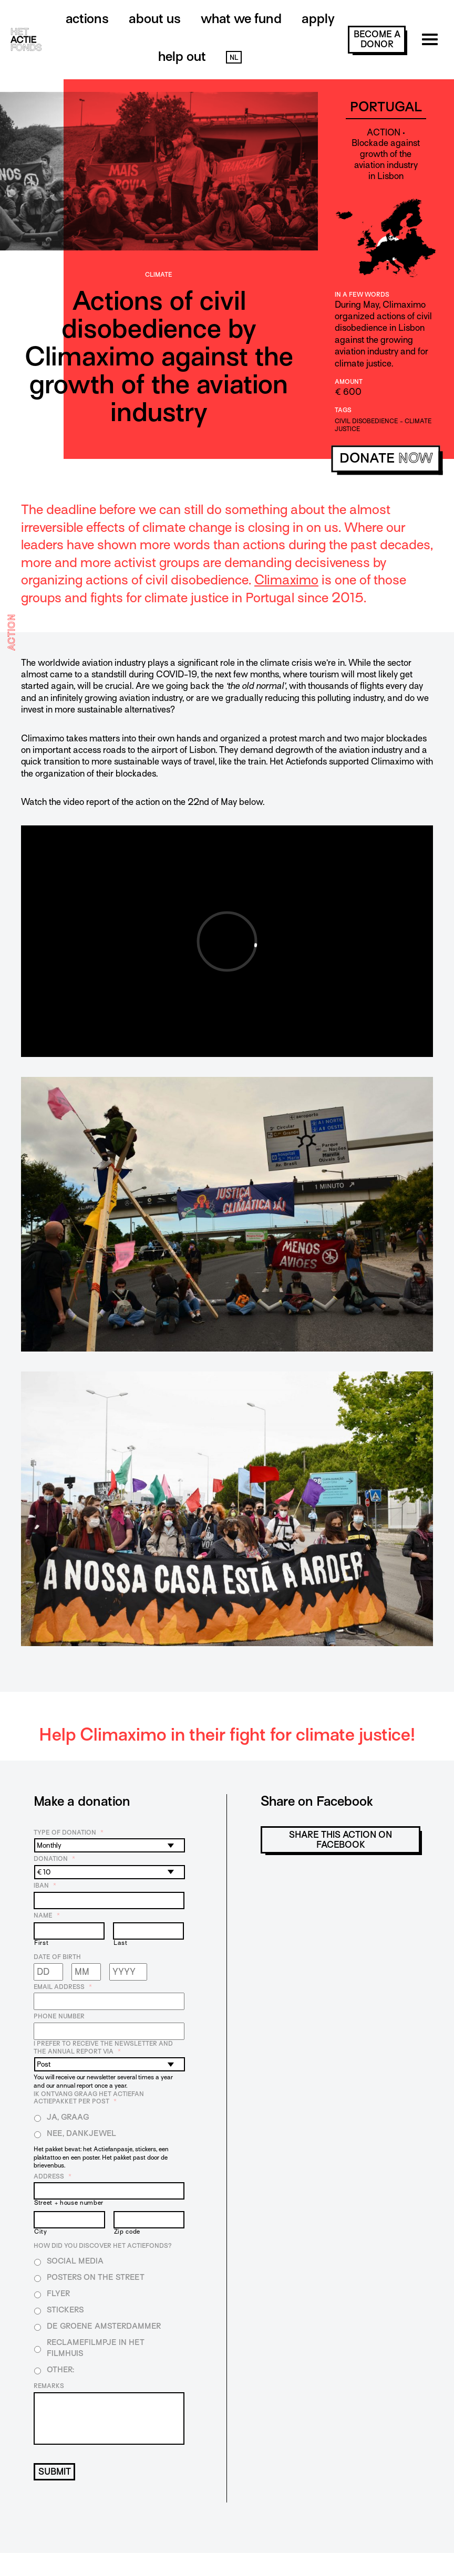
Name (47, 1915)
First (41, 1943)
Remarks (49, 2386)
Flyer (58, 2293)
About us (155, 18)
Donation (54, 1858)
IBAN (45, 1885)
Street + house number (69, 2203)
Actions (87, 18)
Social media (75, 2261)
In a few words (362, 294)
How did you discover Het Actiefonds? (103, 2245)
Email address (63, 1987)
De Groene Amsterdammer (104, 2326)
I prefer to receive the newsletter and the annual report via (103, 2047)
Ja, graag (68, 2117)
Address (52, 2176)
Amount (349, 381)
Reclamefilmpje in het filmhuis (96, 2348)
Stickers (65, 2310)
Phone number (59, 2016)
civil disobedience (366, 421)
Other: (60, 2369)
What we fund (241, 18)
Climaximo (286, 580)
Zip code (127, 2232)
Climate (158, 274)
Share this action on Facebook (340, 1840)
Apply (318, 18)
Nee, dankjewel (81, 2133)
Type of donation (69, 1832)
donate (385, 458)
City (40, 2232)
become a (377, 39)
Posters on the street (96, 2277)
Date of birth (57, 1957)
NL (234, 57)
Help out (182, 56)
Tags (343, 410)
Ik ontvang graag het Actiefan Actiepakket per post (89, 2098)
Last (120, 1943)
